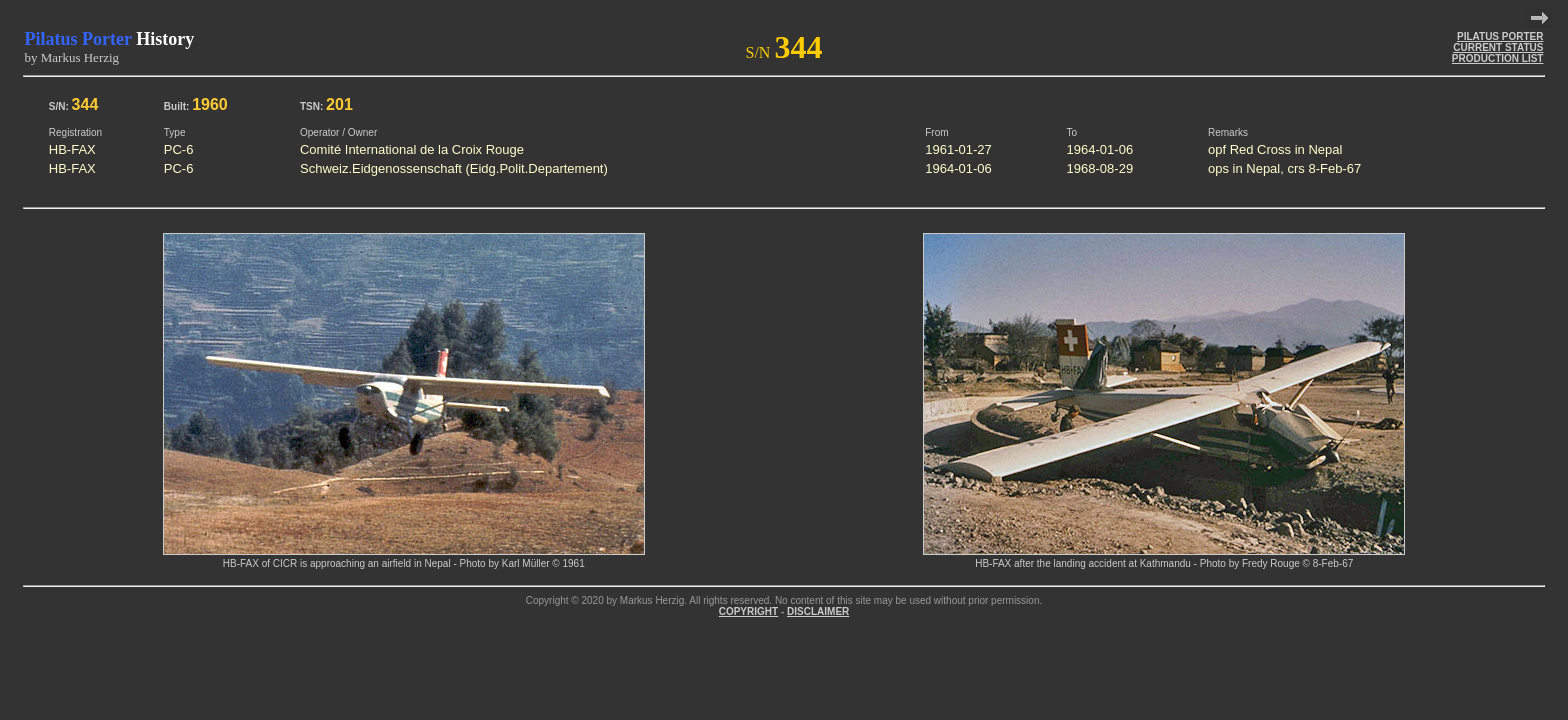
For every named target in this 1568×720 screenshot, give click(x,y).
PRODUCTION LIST (1498, 58)
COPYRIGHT (748, 611)
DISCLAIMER (818, 611)
